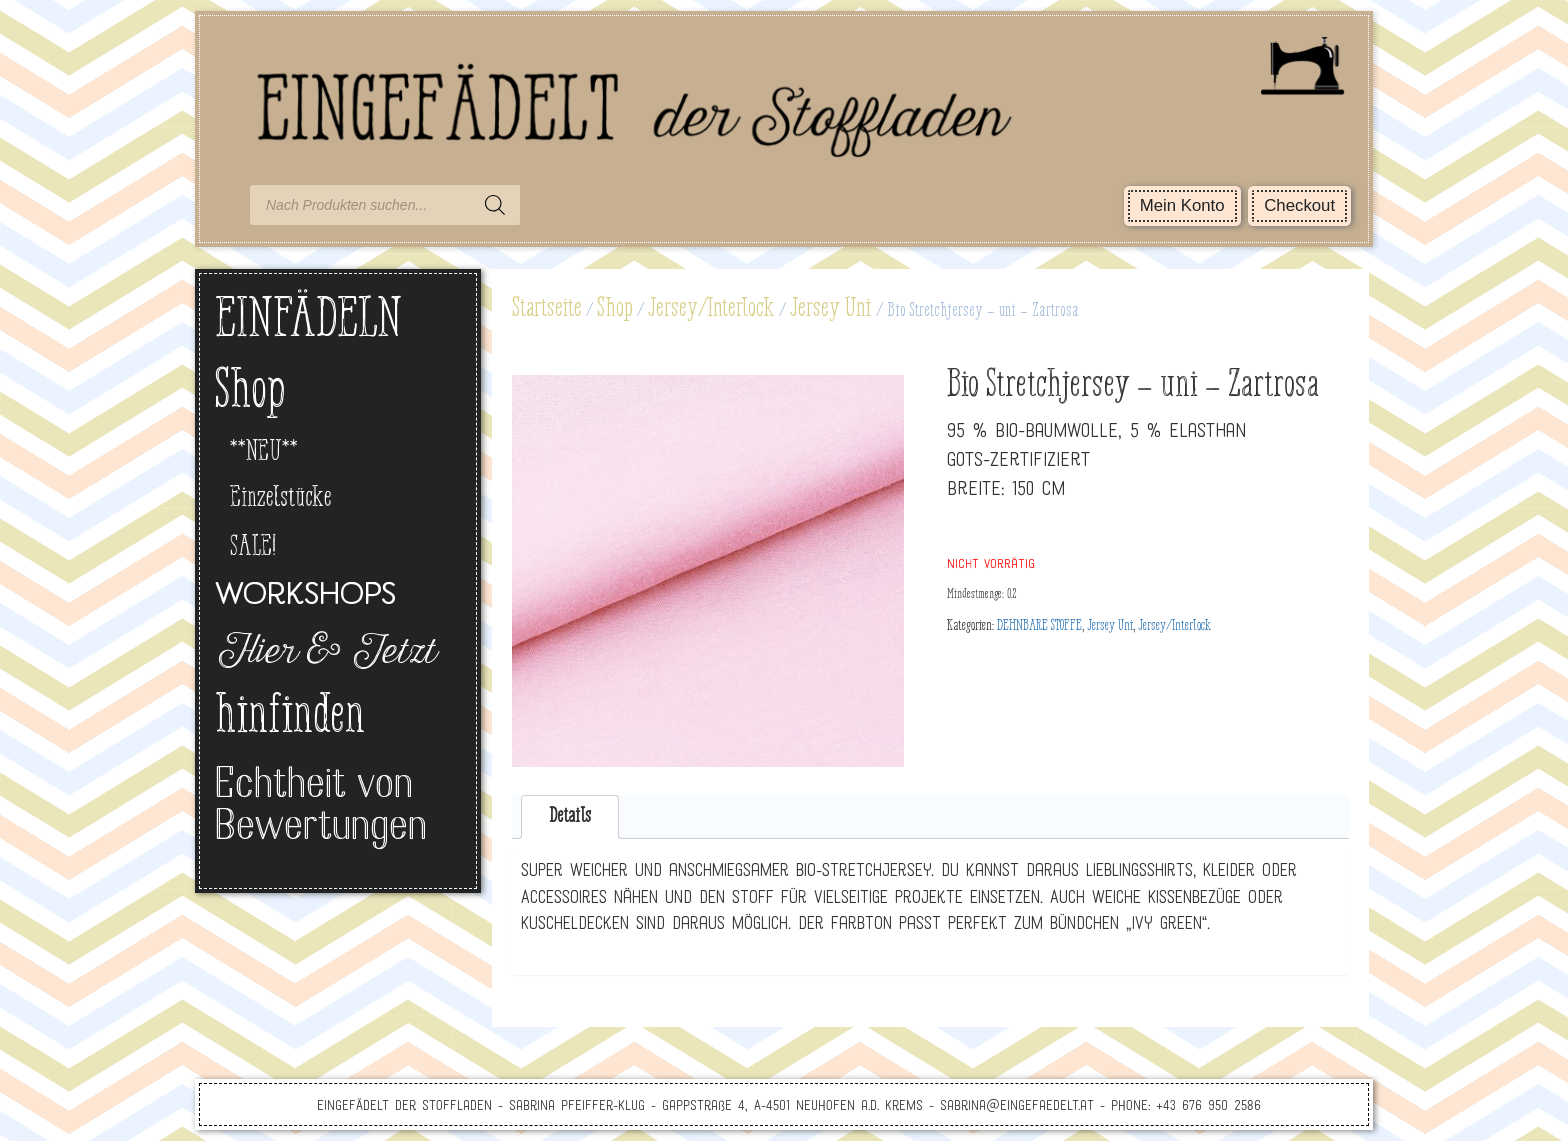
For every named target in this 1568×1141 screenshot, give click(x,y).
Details (570, 816)
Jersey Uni (831, 309)
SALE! (253, 547)
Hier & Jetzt (324, 654)
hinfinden (290, 718)
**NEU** (264, 452)
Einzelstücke (281, 498)
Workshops (305, 596)
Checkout (1299, 205)
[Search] (495, 205)
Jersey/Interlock (711, 309)
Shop (615, 309)
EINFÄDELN (308, 321)
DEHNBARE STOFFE (1039, 626)
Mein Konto (1182, 205)
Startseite (547, 309)
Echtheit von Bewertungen (321, 807)
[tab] (570, 817)
